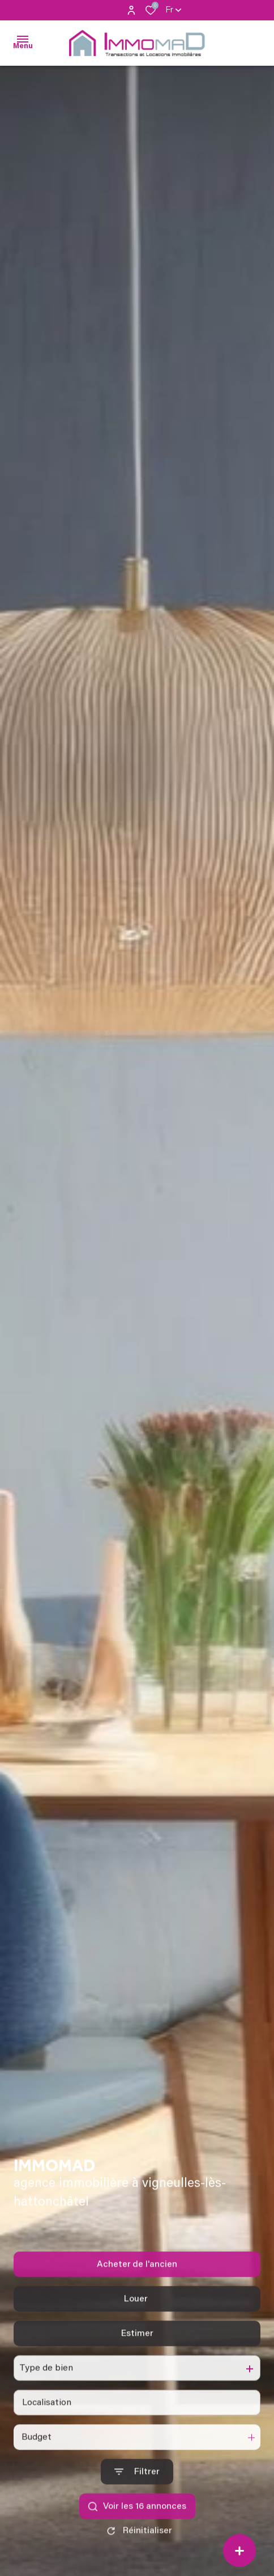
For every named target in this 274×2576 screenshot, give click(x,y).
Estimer (137, 2354)
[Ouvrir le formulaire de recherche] (137, 2492)
